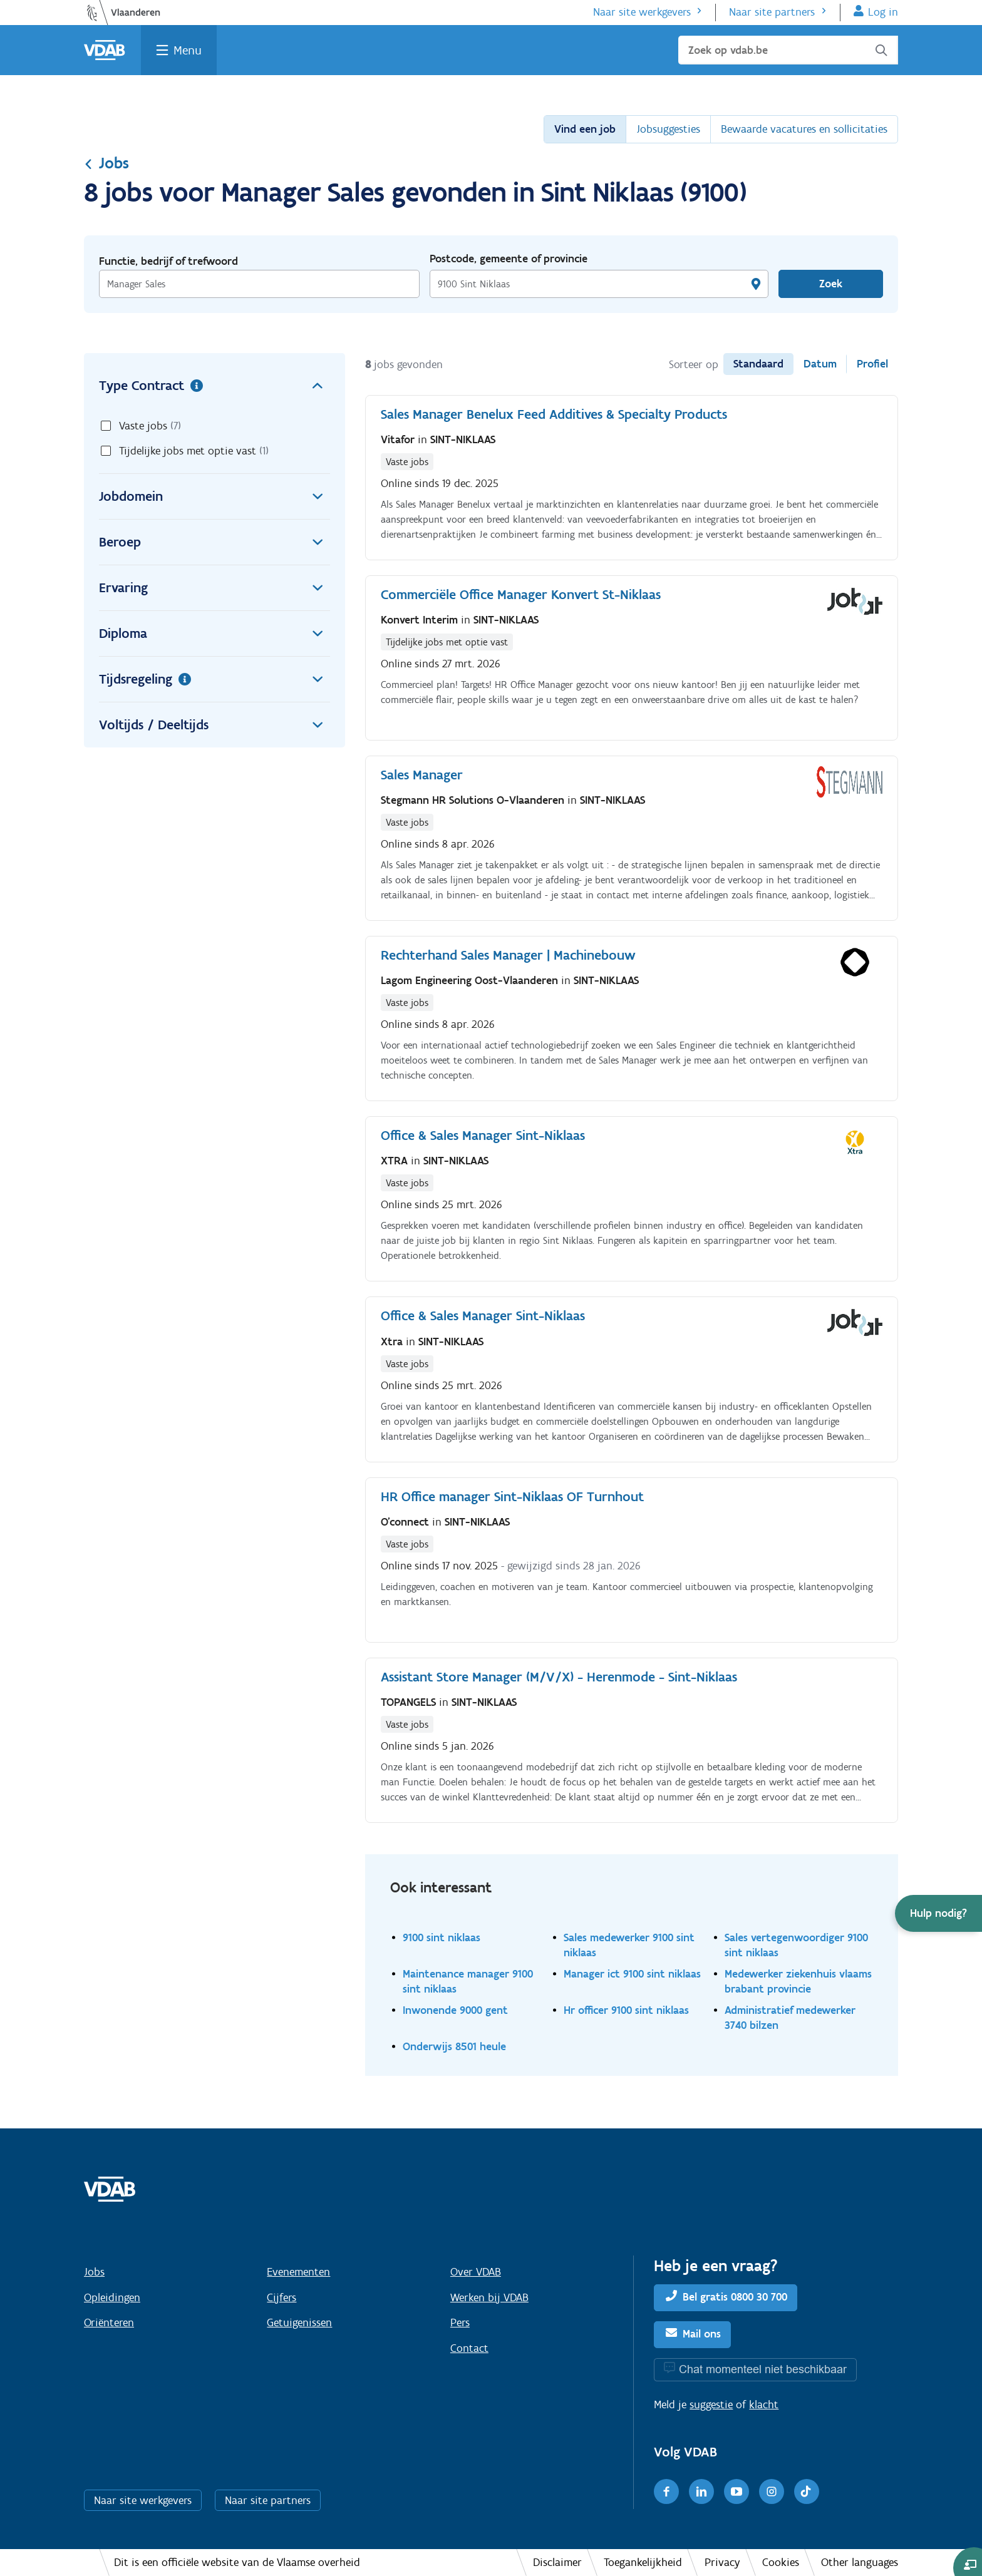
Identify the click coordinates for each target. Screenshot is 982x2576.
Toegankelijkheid (643, 2562)
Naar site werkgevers (642, 12)
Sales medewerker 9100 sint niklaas (629, 1945)
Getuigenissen (299, 2322)
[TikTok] (806, 2491)
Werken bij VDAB (489, 2297)
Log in (883, 12)
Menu (187, 50)
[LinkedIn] (701, 2491)
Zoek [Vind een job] (830, 283)
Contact (469, 2348)
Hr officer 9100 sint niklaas (626, 2009)
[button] (938, 1913)
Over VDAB (475, 2272)
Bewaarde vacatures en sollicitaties (804, 129)
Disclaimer (557, 2562)
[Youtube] (736, 2491)
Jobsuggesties (668, 129)
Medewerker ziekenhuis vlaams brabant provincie (798, 1981)
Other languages (859, 2562)
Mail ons (702, 2334)
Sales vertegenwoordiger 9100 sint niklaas (796, 1945)
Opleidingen (112, 2297)
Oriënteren (109, 2322)
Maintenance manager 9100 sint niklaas (468, 1981)
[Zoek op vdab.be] (788, 50)
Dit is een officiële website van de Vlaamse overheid (237, 2562)
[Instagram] (771, 2491)
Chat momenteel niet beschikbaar (763, 2369)
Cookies (780, 2562)
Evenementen (298, 2272)
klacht (763, 2404)
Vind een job (585, 129)
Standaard (758, 364)
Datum (820, 364)
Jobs (106, 163)
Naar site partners (772, 12)
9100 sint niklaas (441, 1937)
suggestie (711, 2404)
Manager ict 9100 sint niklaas (632, 1973)
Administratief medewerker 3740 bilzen (790, 2017)
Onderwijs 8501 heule (454, 2046)
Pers (460, 2322)
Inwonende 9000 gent (455, 2009)
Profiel (872, 364)
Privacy (722, 2562)
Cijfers (281, 2297)
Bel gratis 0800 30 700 (735, 2297)
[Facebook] (666, 2491)
